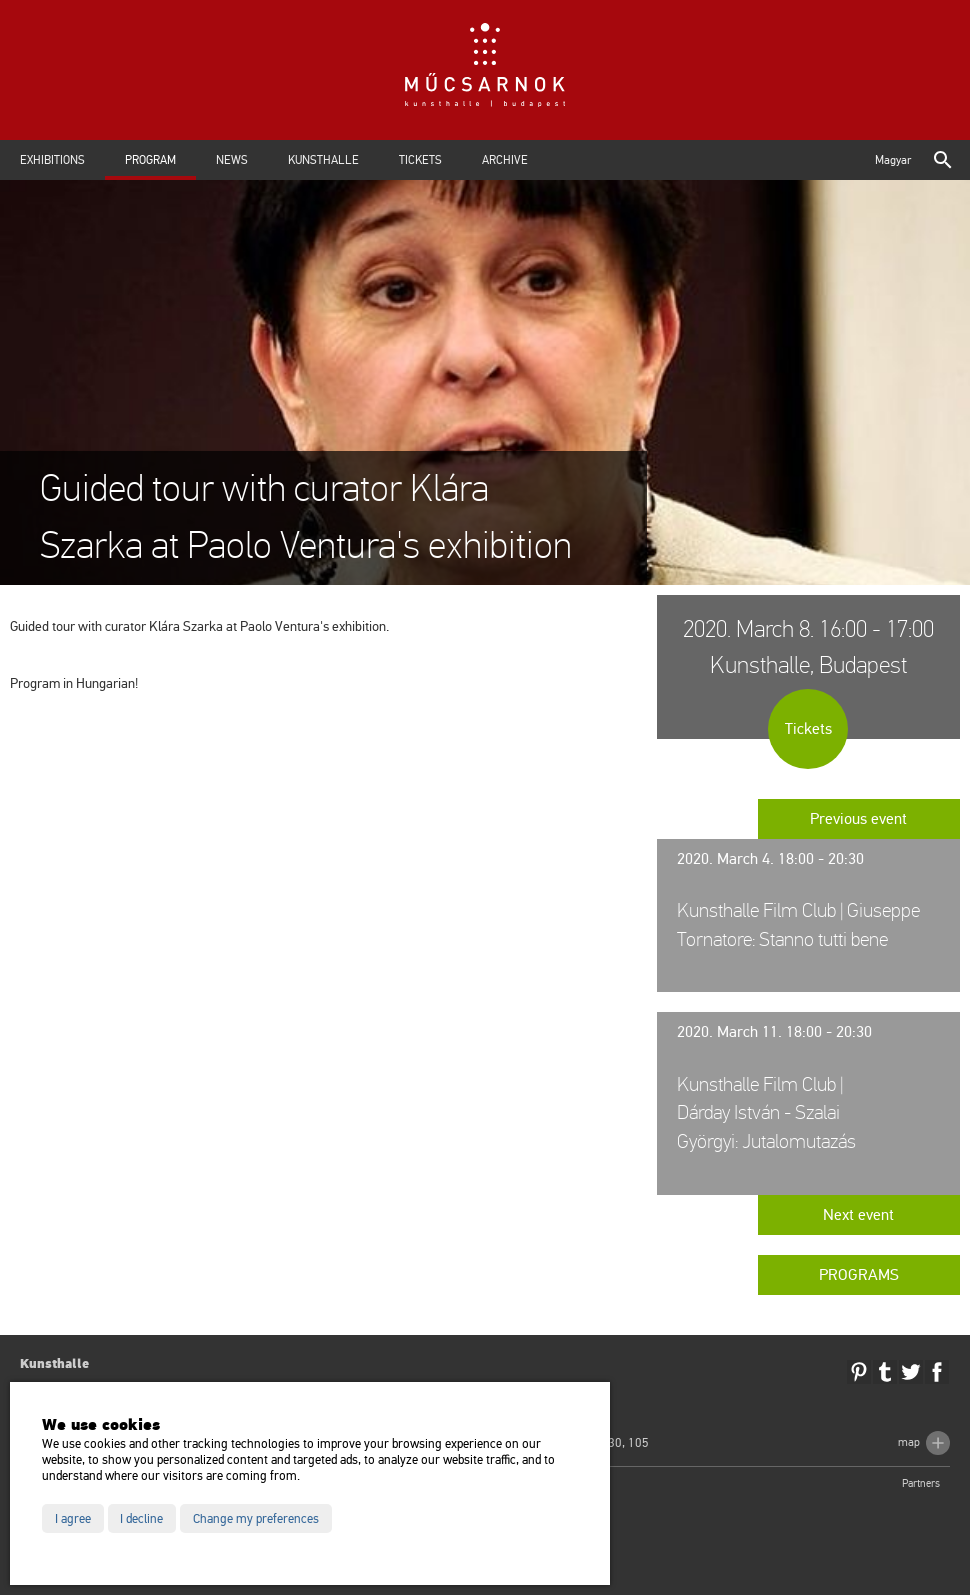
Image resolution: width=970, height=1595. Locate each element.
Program (150, 160)
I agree (73, 1519)
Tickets (420, 160)
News (232, 160)
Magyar (893, 160)
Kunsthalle (323, 160)
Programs (859, 1275)
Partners (921, 1483)
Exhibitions (52, 160)
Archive (505, 160)
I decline (141, 1519)
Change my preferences (256, 1519)
